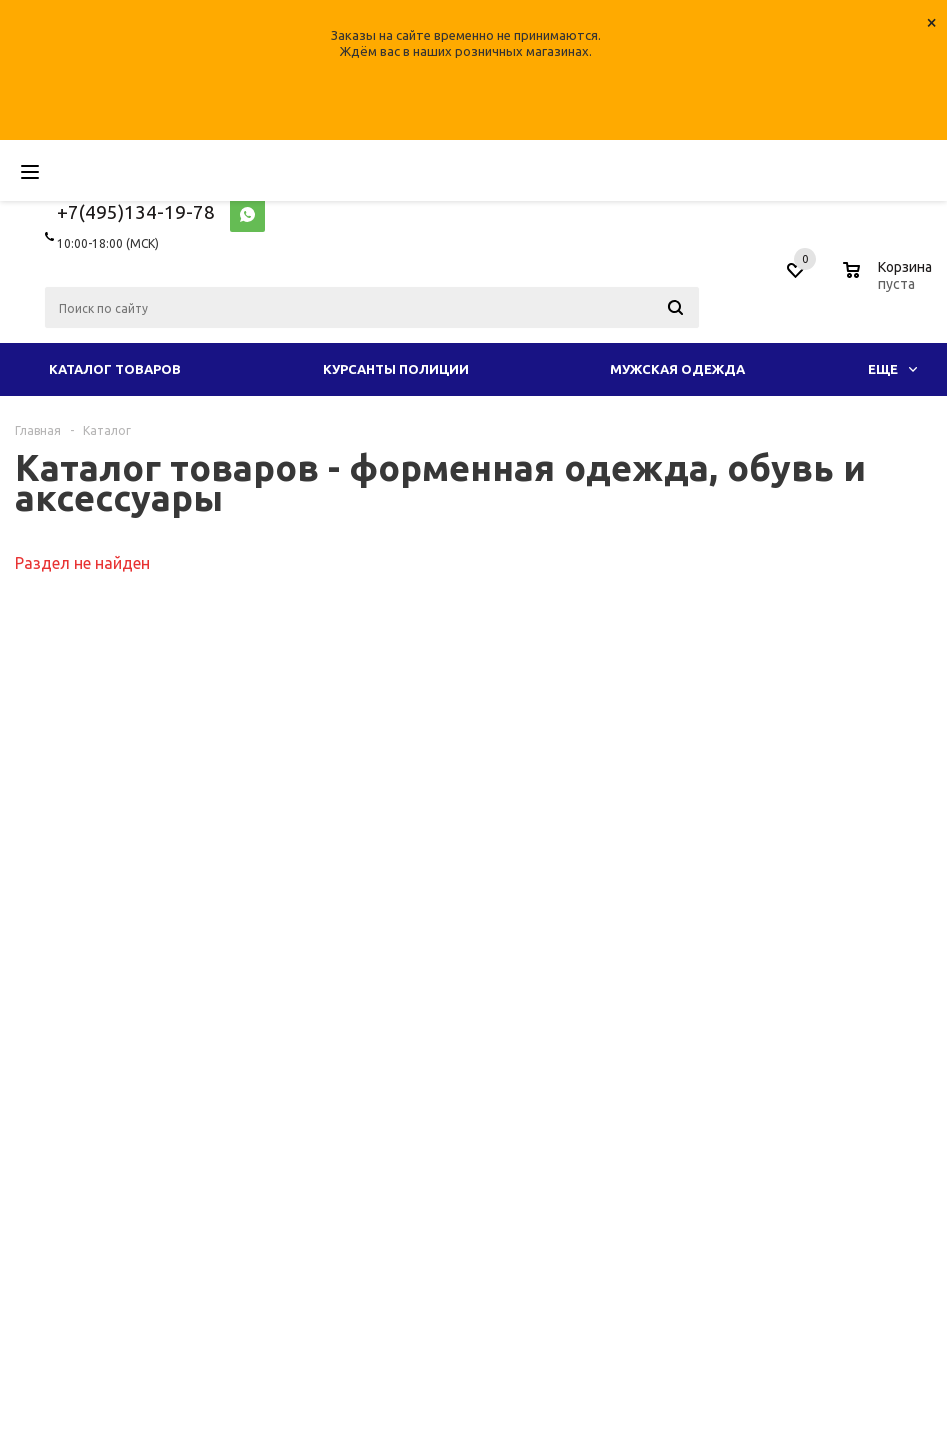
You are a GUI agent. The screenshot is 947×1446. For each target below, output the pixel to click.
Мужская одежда (677, 369)
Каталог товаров (115, 369)
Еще (892, 369)
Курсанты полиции (396, 369)
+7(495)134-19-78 (136, 212)
